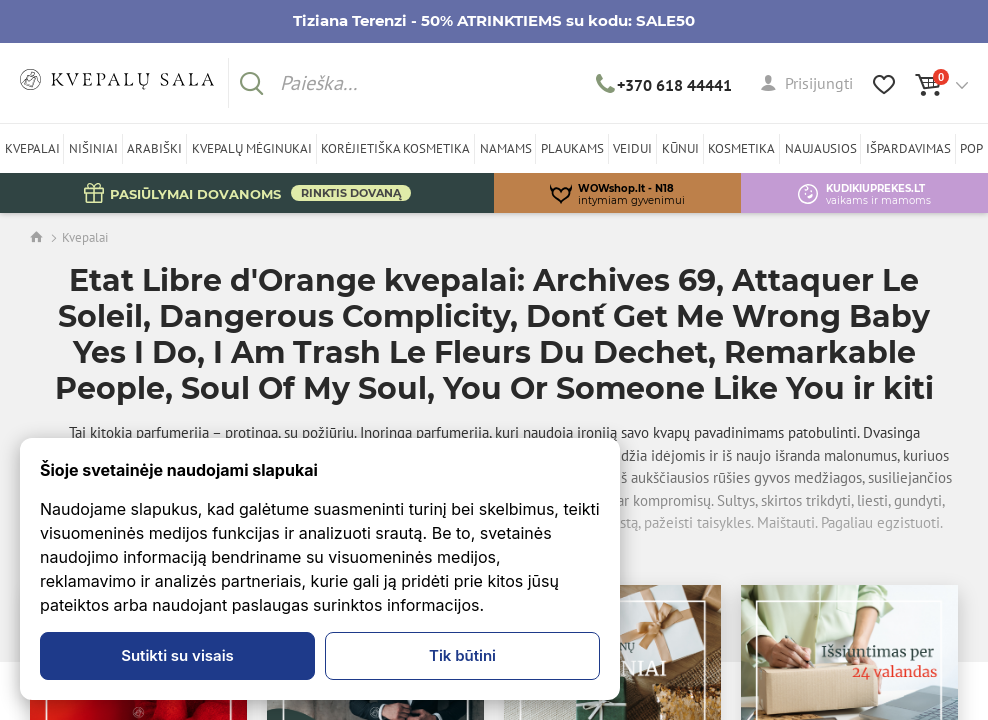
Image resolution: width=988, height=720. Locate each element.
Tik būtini (462, 655)
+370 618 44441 (664, 85)
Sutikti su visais (177, 655)
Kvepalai (85, 237)
